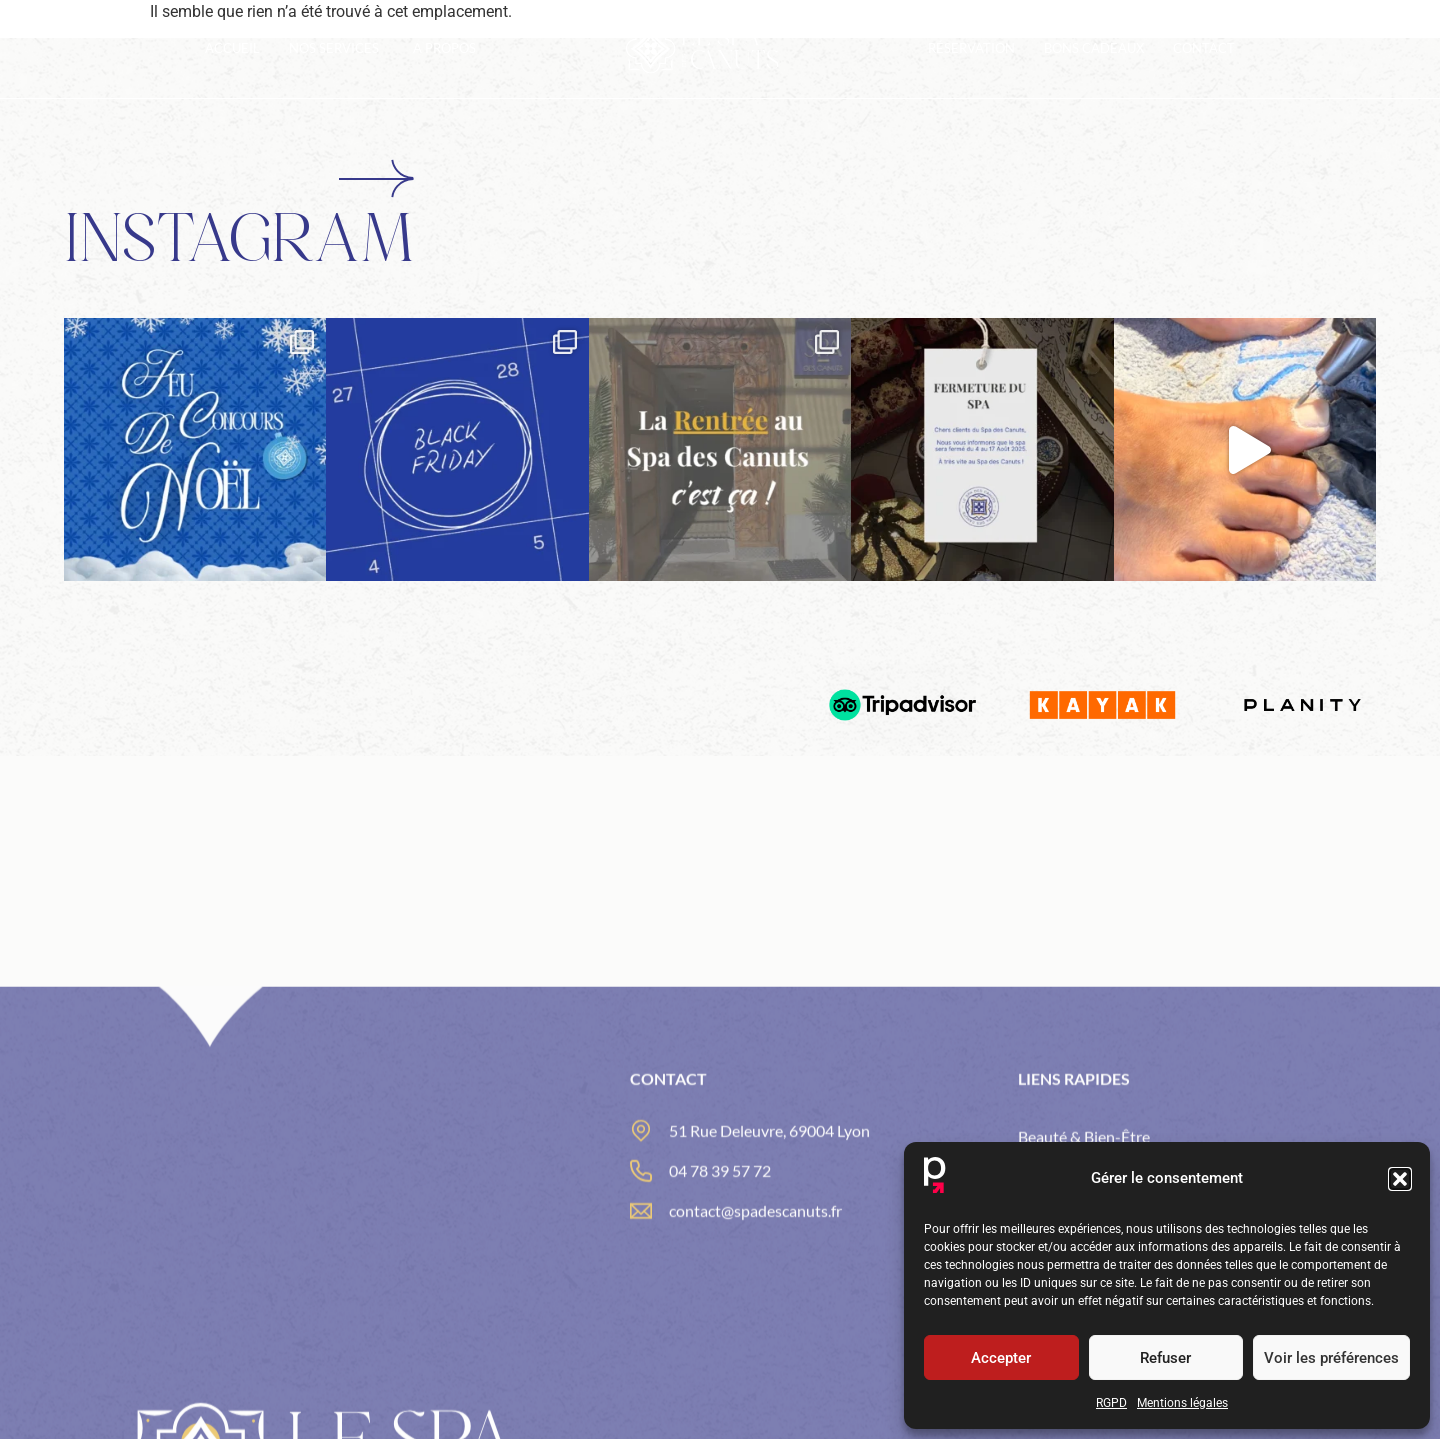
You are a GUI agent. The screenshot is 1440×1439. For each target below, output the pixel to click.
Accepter (1001, 1358)
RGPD (1111, 1403)
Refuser (1165, 1358)
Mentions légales (1182, 1403)
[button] (1400, 1179)
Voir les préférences (1331, 1358)
